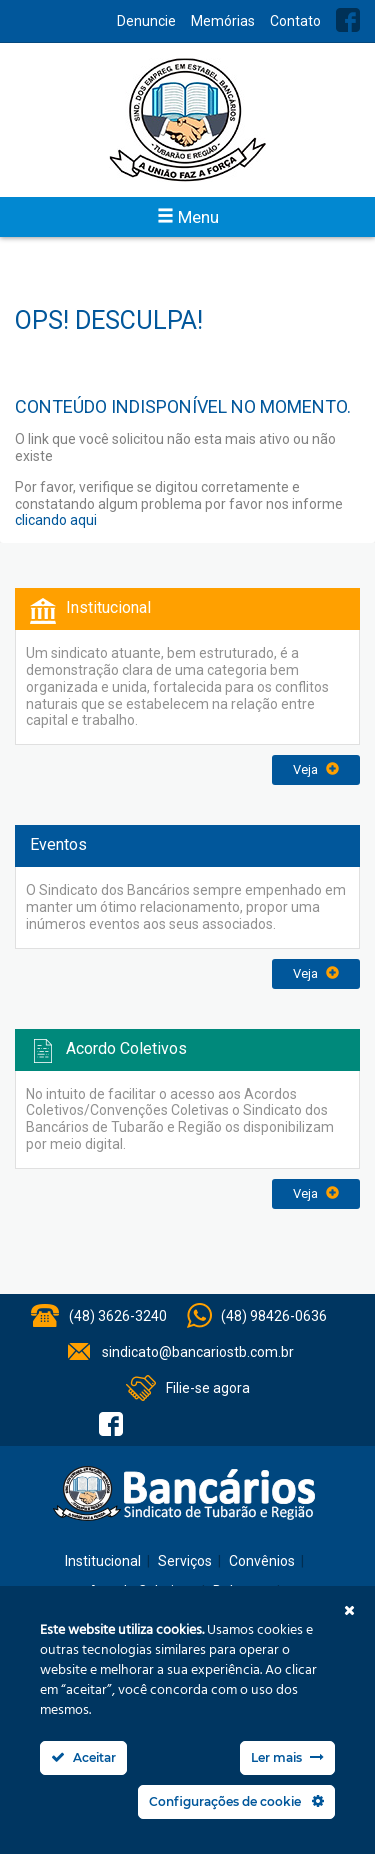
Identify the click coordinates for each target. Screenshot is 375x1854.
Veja (316, 769)
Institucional (103, 1561)
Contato (295, 21)
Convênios (262, 1561)
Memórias (223, 21)
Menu (188, 217)
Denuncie (146, 21)
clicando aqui (56, 520)
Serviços (185, 1561)
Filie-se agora (208, 1388)
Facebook (348, 20)
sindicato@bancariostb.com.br (198, 1352)
